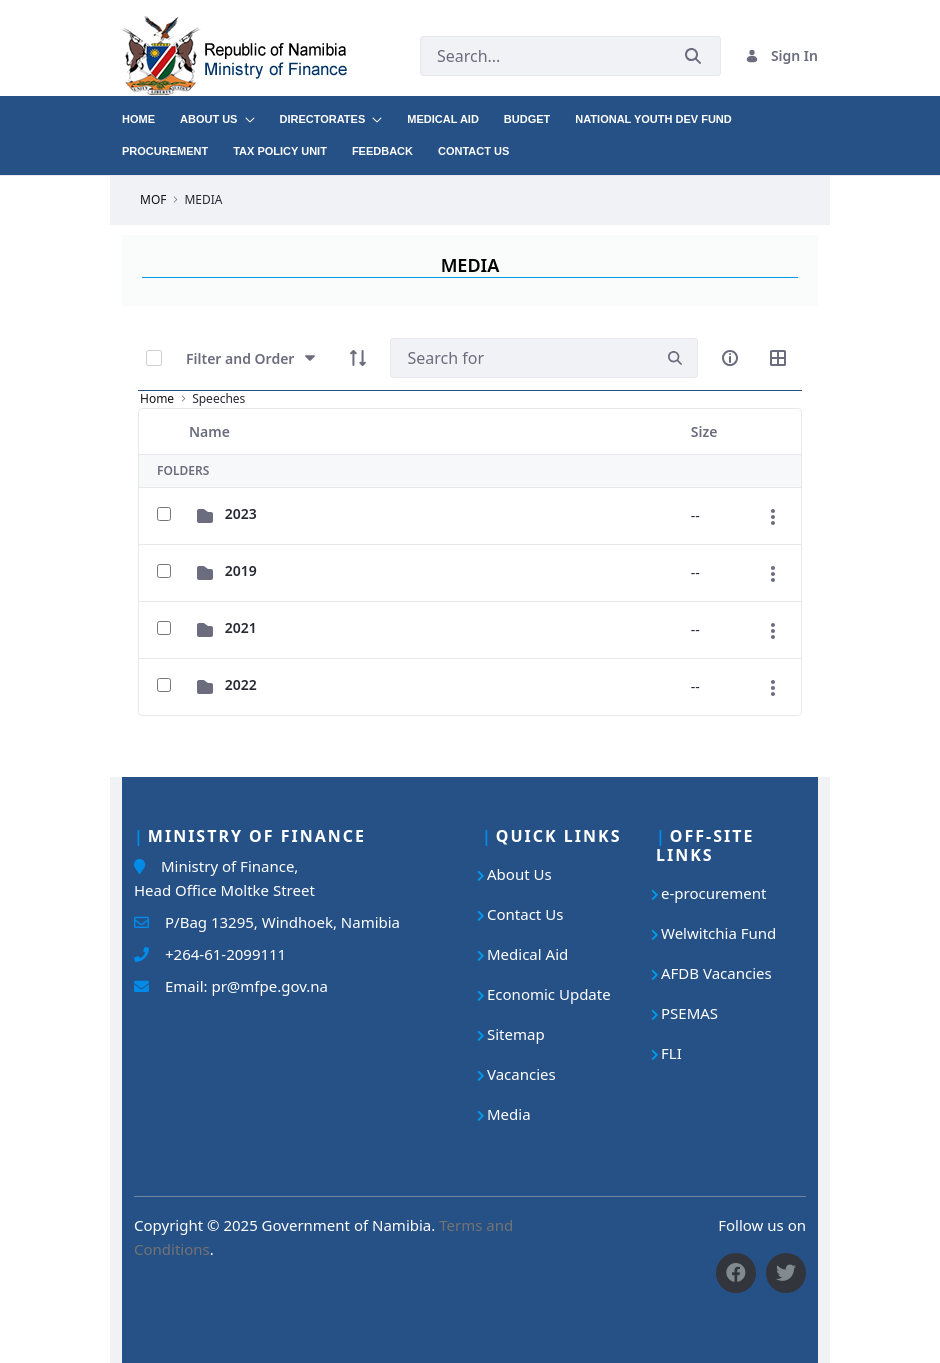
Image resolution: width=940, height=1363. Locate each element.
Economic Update (549, 994)
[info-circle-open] (730, 358)
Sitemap (516, 1034)
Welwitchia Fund (718, 933)
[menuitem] (151, 112)
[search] (675, 358)
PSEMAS (689, 1013)
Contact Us (525, 914)
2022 (241, 684)
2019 (241, 570)
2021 (241, 627)
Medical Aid (527, 954)
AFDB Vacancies (716, 973)
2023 (241, 513)
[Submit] (693, 55)
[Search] (521, 358)
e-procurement (713, 893)
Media (509, 1114)
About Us (519, 874)
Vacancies (521, 1074)
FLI (671, 1053)
